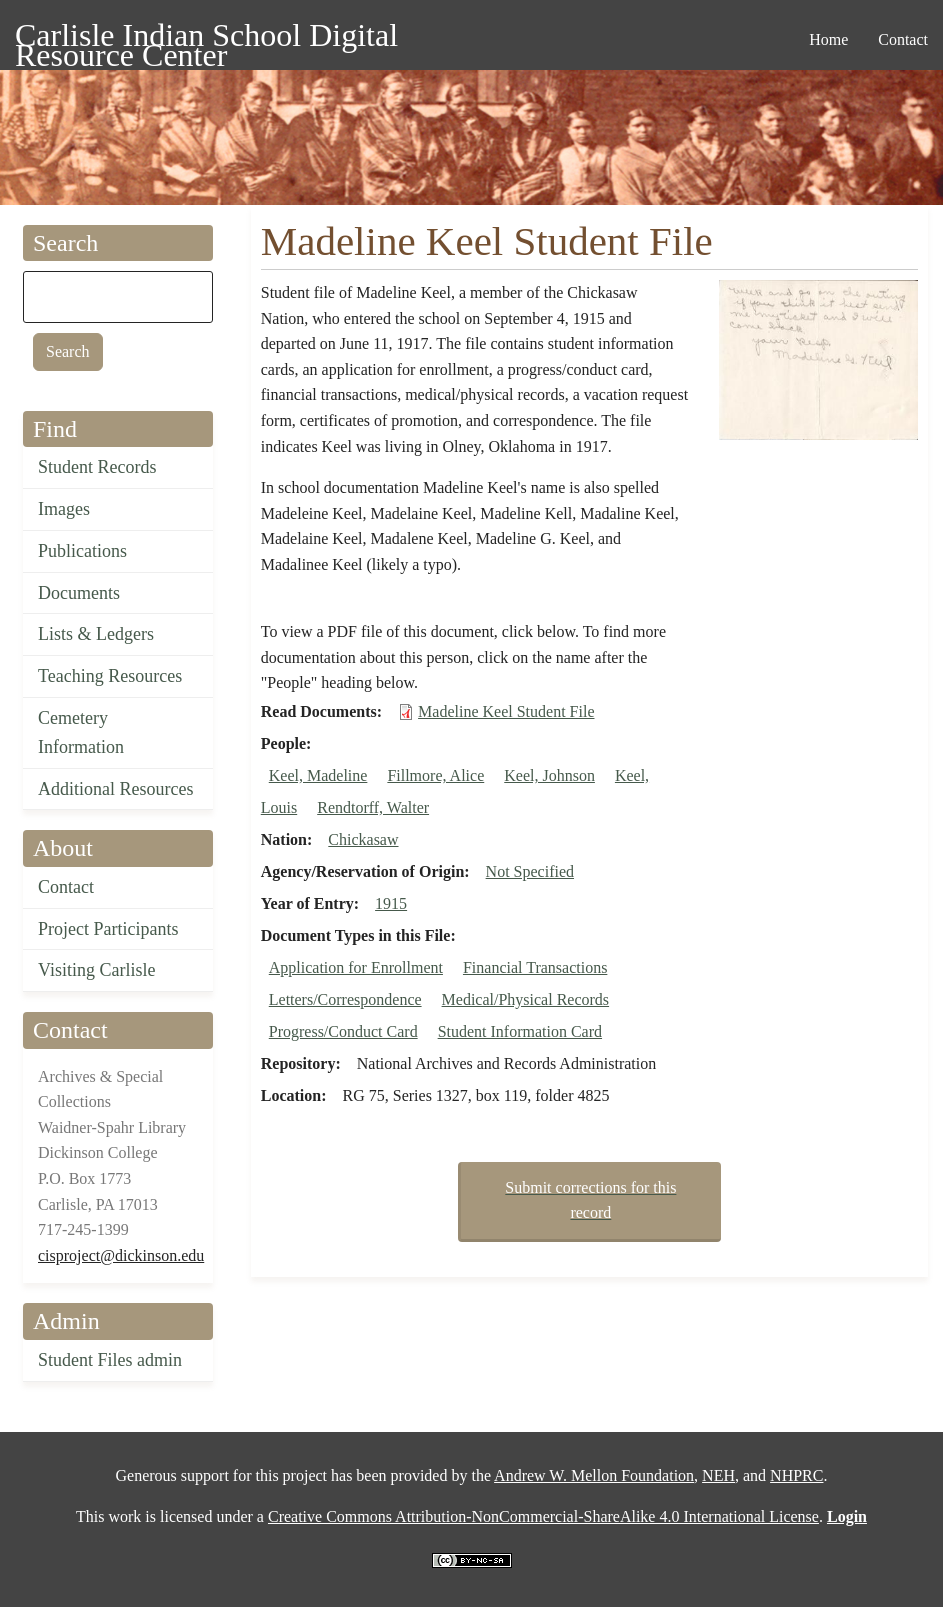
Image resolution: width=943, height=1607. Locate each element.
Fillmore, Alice (435, 775)
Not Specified (530, 871)
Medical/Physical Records (526, 999)
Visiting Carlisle (96, 970)
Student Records (97, 467)
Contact (66, 887)
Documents (79, 593)
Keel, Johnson (549, 775)
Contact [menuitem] (903, 39)
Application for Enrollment (356, 967)
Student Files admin (110, 1360)
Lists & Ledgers (96, 634)
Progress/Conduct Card (343, 1031)
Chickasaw (363, 839)
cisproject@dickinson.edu (121, 1255)
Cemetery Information (81, 732)
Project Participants (108, 929)
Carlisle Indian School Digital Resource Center (206, 38)
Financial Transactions (535, 967)
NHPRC (796, 1475)
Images (64, 509)
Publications (82, 551)
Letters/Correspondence (345, 999)
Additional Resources (115, 789)
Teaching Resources (110, 676)
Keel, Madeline (318, 775)
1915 (391, 903)
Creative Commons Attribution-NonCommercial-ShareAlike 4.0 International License (543, 1516)
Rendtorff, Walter (373, 807)
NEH (718, 1475)
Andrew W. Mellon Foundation (594, 1475)
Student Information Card (520, 1031)
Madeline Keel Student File (506, 711)
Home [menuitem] (828, 39)
